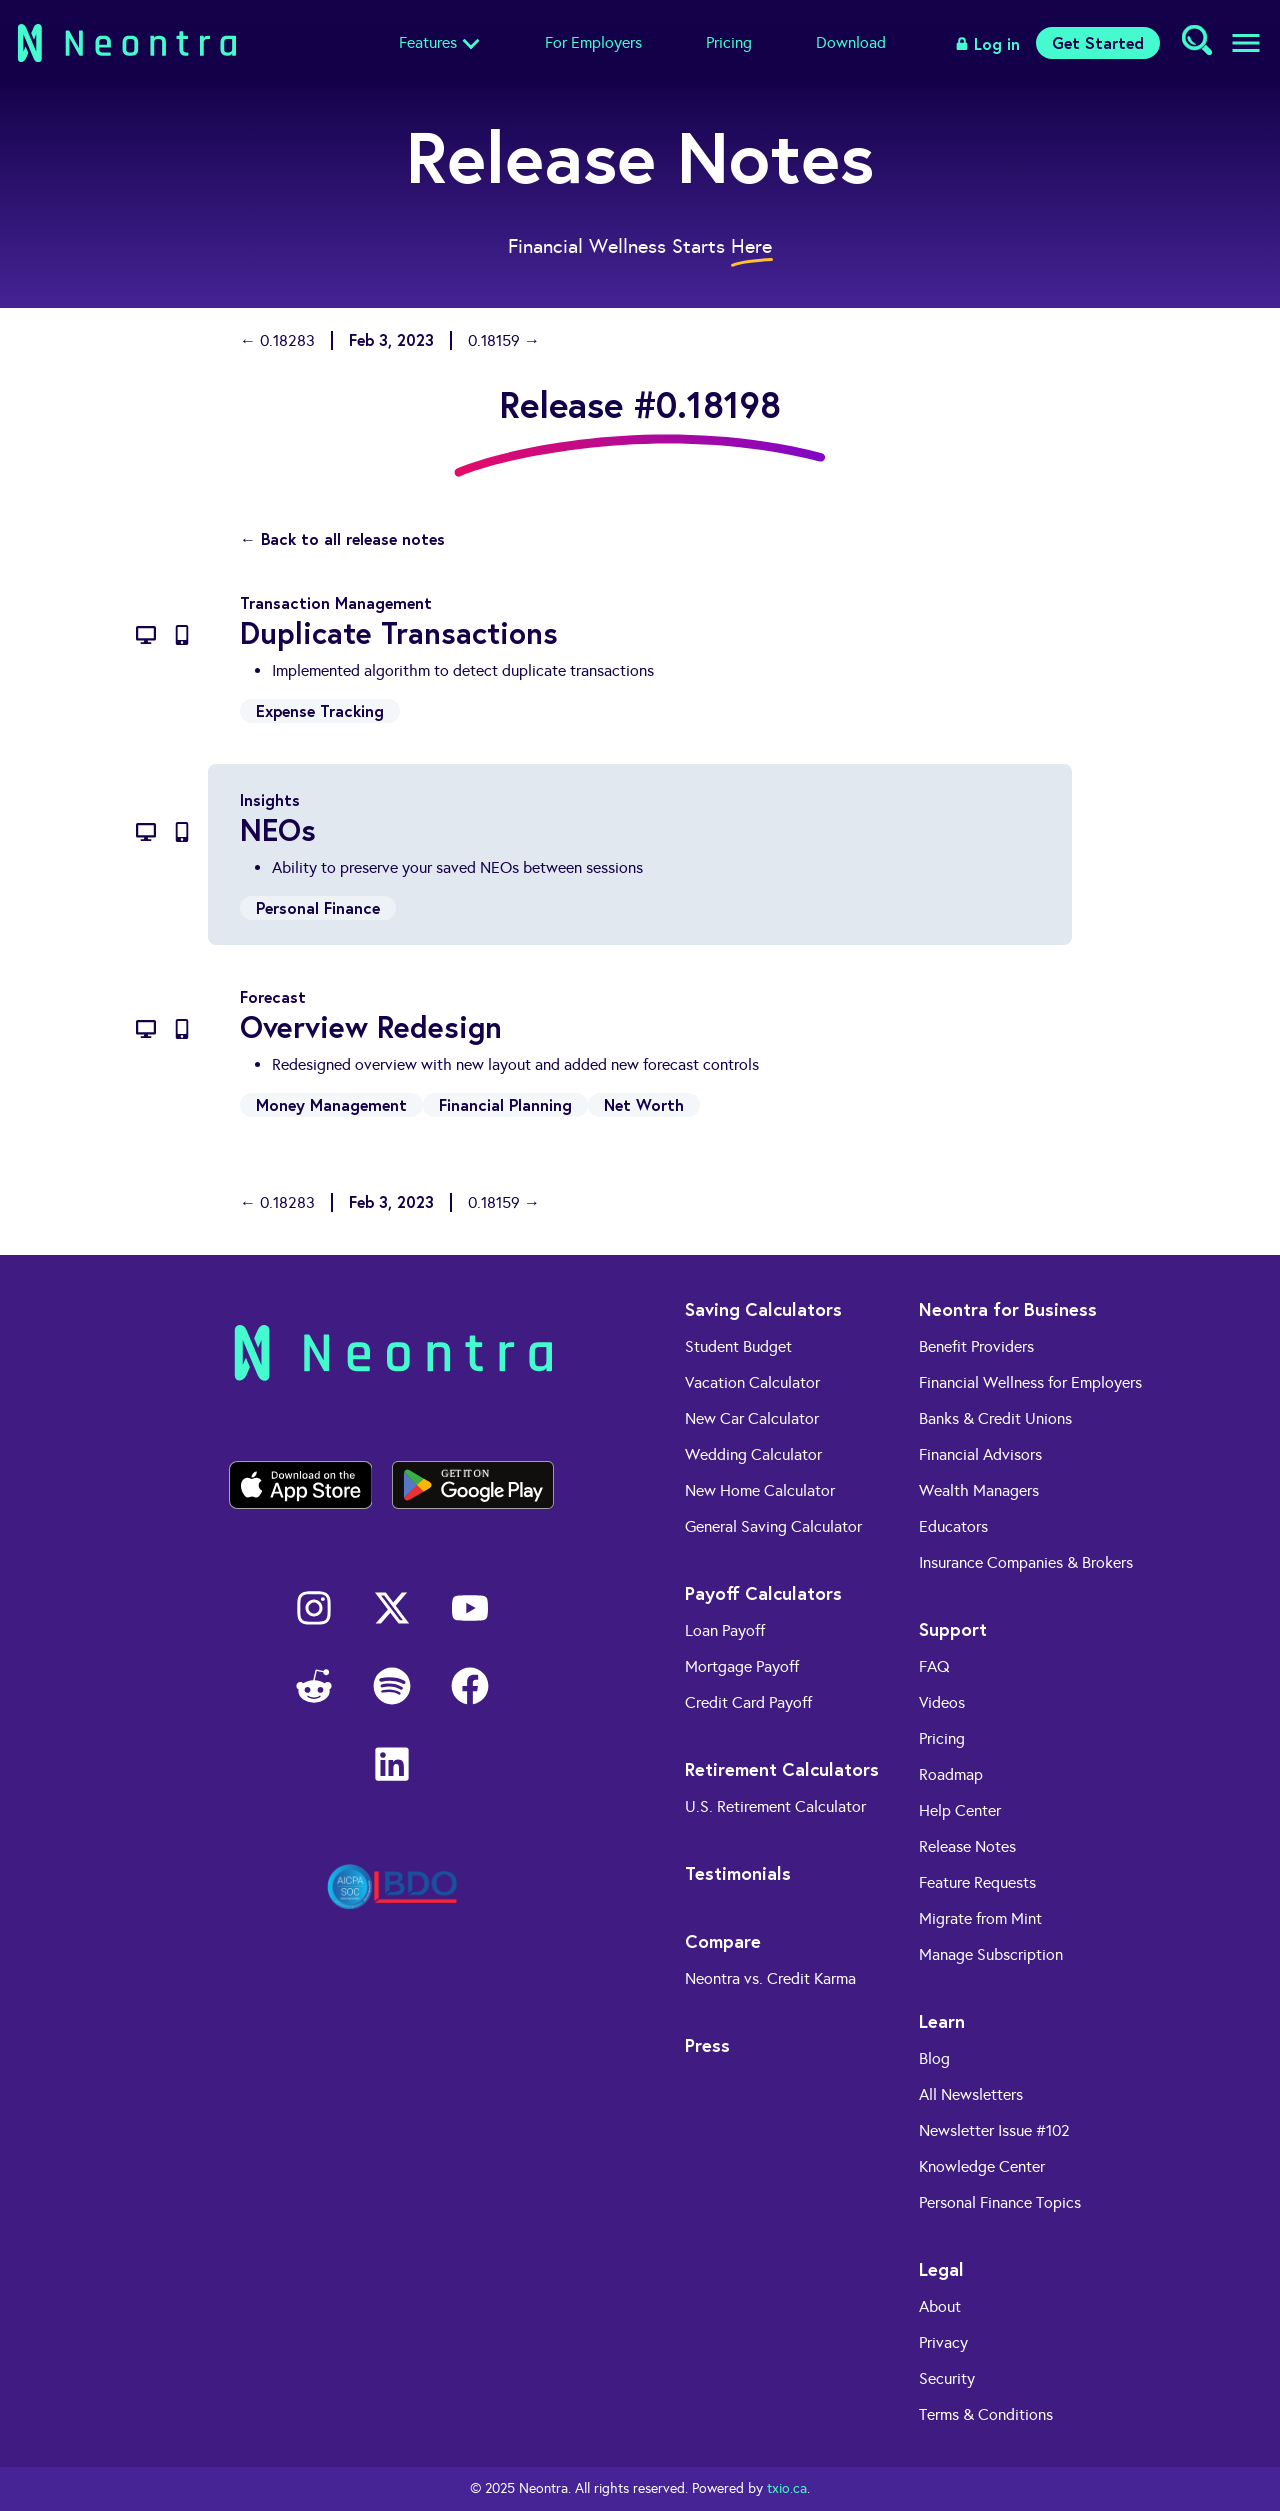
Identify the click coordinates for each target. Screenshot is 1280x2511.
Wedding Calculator (753, 1454)
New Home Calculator (760, 1490)
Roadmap (951, 1774)
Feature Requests (977, 1882)
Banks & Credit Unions (995, 1418)
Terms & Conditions (986, 2414)
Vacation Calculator (752, 1382)
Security (947, 2378)
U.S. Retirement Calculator (775, 1806)
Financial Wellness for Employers (1030, 1382)
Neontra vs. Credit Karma (770, 1978)
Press (707, 2045)
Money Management (331, 1104)
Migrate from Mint (980, 1918)
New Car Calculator (752, 1418)
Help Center (960, 1810)
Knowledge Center (982, 2166)
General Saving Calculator (773, 1526)
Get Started (1098, 42)
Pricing (729, 42)
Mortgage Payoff (742, 1666)
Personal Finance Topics (1000, 2202)
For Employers (593, 42)
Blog (934, 2058)
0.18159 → (504, 340)
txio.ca (787, 2488)
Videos (942, 1702)
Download (851, 42)
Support (953, 1629)
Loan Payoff (725, 1630)
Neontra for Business (1008, 1309)
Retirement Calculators (782, 1769)
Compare (723, 1941)
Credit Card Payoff (748, 1702)
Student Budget (738, 1346)
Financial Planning (505, 1104)
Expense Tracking (320, 710)
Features (428, 42)
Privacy (943, 2342)
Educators (953, 1526)
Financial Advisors (980, 1454)
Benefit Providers (976, 1346)
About (940, 2306)
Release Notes (967, 1846)
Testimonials (738, 1873)
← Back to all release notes (342, 538)
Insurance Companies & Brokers (1026, 1562)
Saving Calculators (763, 1309)
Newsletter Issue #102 (994, 2130)
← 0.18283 (277, 340)
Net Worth (644, 1104)
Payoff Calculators (763, 1593)
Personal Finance (318, 907)
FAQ (934, 1666)
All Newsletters (971, 2094)
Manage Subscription (991, 1954)
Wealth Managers (979, 1490)
